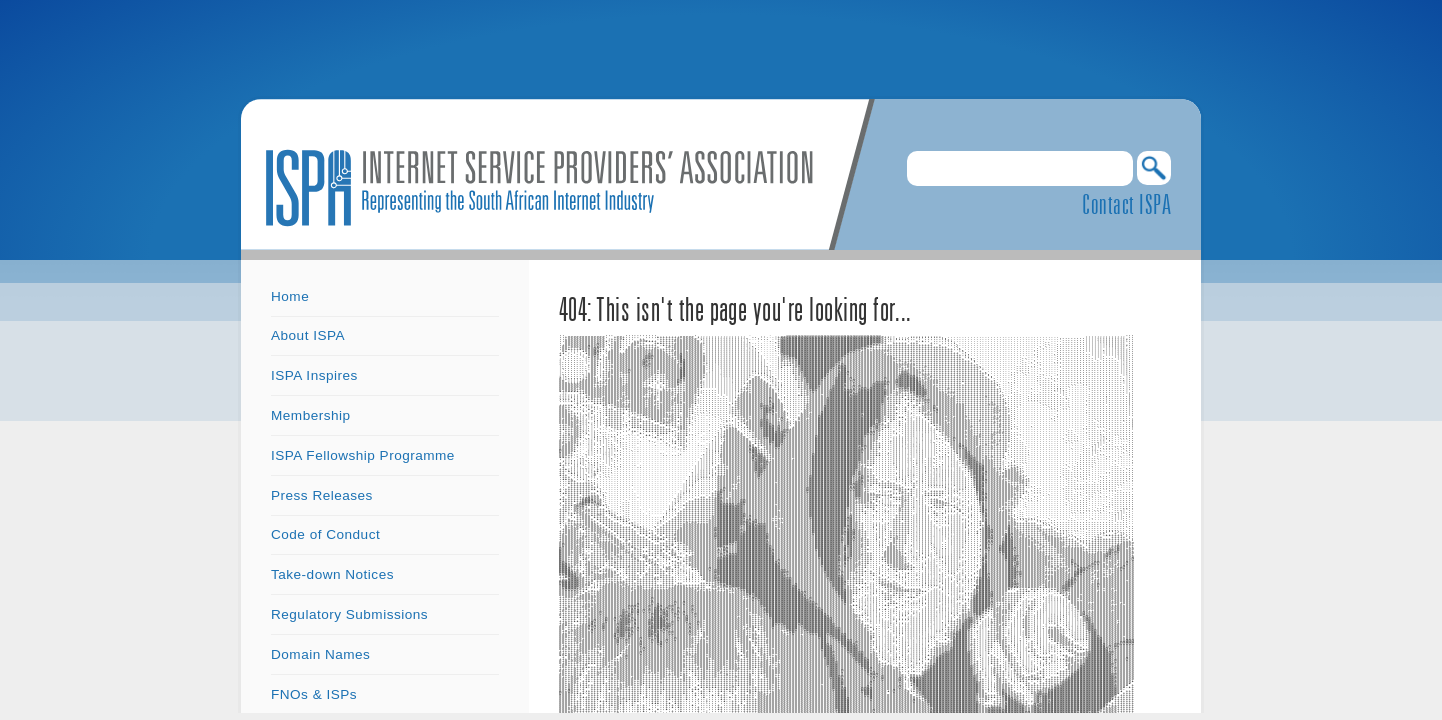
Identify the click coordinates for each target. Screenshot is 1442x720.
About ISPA (308, 335)
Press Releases (322, 495)
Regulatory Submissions (349, 614)
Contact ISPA (1126, 204)
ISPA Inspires (314, 375)
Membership (311, 415)
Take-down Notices (332, 574)
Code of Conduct (325, 534)
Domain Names (320, 654)
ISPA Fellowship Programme (363, 455)
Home (290, 296)
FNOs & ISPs (314, 694)
